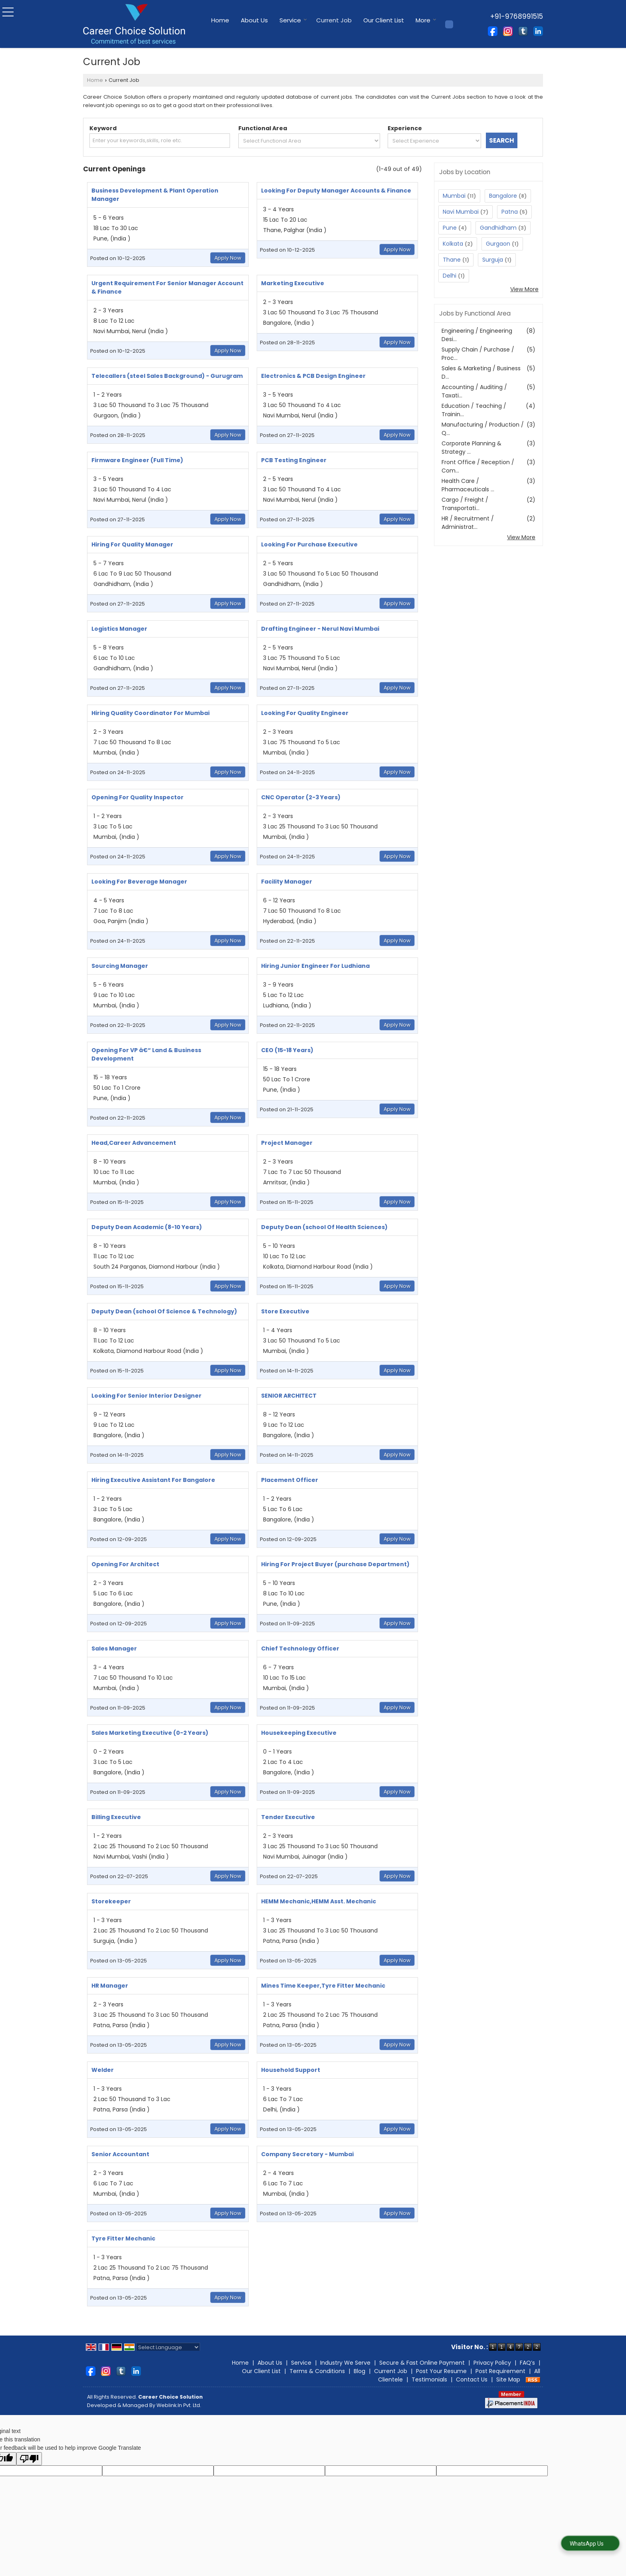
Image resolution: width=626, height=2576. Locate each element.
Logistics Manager (119, 629)
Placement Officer (289, 1480)
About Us (254, 20)
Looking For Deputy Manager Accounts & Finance (336, 191)
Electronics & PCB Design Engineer (313, 376)
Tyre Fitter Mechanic (123, 2238)
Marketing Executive (292, 283)
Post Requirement (500, 2371)
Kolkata (453, 244)
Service (293, 20)
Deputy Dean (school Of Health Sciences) (324, 1227)
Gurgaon (498, 244)
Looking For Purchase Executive (309, 544)
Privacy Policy (492, 2363)
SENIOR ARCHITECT (289, 1396)
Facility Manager (286, 882)
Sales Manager (114, 1648)
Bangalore (503, 196)
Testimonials (429, 2379)
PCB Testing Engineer (294, 460)
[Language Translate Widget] (168, 2347)
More (426, 20)
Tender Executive (288, 1817)
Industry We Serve (345, 2363)
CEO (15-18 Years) (287, 1050)
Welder (102, 2070)
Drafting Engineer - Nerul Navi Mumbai (320, 629)
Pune (450, 228)
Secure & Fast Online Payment (422, 2363)
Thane (452, 260)
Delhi (449, 276)
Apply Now (227, 257)
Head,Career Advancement (133, 1143)
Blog (359, 2371)
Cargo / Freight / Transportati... (465, 504)
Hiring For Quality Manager (132, 544)
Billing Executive (116, 1817)
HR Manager (109, 1986)
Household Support (290, 2070)
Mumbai (454, 196)
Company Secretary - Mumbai (307, 2154)
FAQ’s (527, 2363)
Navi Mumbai (461, 212)
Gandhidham (498, 228)
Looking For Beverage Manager (139, 882)
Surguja (492, 260)
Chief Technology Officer (300, 1648)
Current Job (334, 20)
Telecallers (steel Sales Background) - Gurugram (167, 376)
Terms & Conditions (317, 2371)
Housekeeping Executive (299, 1733)
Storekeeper (111, 1901)
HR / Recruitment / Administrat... (468, 522)
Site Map (508, 2379)
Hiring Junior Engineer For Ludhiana (315, 966)
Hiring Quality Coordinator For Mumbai (150, 713)
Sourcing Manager (119, 966)
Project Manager (287, 1143)
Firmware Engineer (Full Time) (137, 460)
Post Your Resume (441, 2371)
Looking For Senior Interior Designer (146, 1396)
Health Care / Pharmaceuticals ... (468, 485)
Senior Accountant (120, 2154)
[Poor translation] (29, 2458)
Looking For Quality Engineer (305, 713)
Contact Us (471, 2379)
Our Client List (383, 20)
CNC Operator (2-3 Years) (301, 797)
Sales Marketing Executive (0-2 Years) (149, 1733)
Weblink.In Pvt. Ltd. (178, 2405)
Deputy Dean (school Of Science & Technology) (164, 1311)
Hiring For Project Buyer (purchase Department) (335, 1564)
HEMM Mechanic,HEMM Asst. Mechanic (318, 1901)
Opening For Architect (125, 1564)
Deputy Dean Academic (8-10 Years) (146, 1227)
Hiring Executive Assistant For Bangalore (153, 1480)
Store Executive (285, 1311)
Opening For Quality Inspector (137, 797)
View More (524, 289)
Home (220, 20)
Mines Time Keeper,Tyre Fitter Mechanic (323, 1986)
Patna (509, 212)
